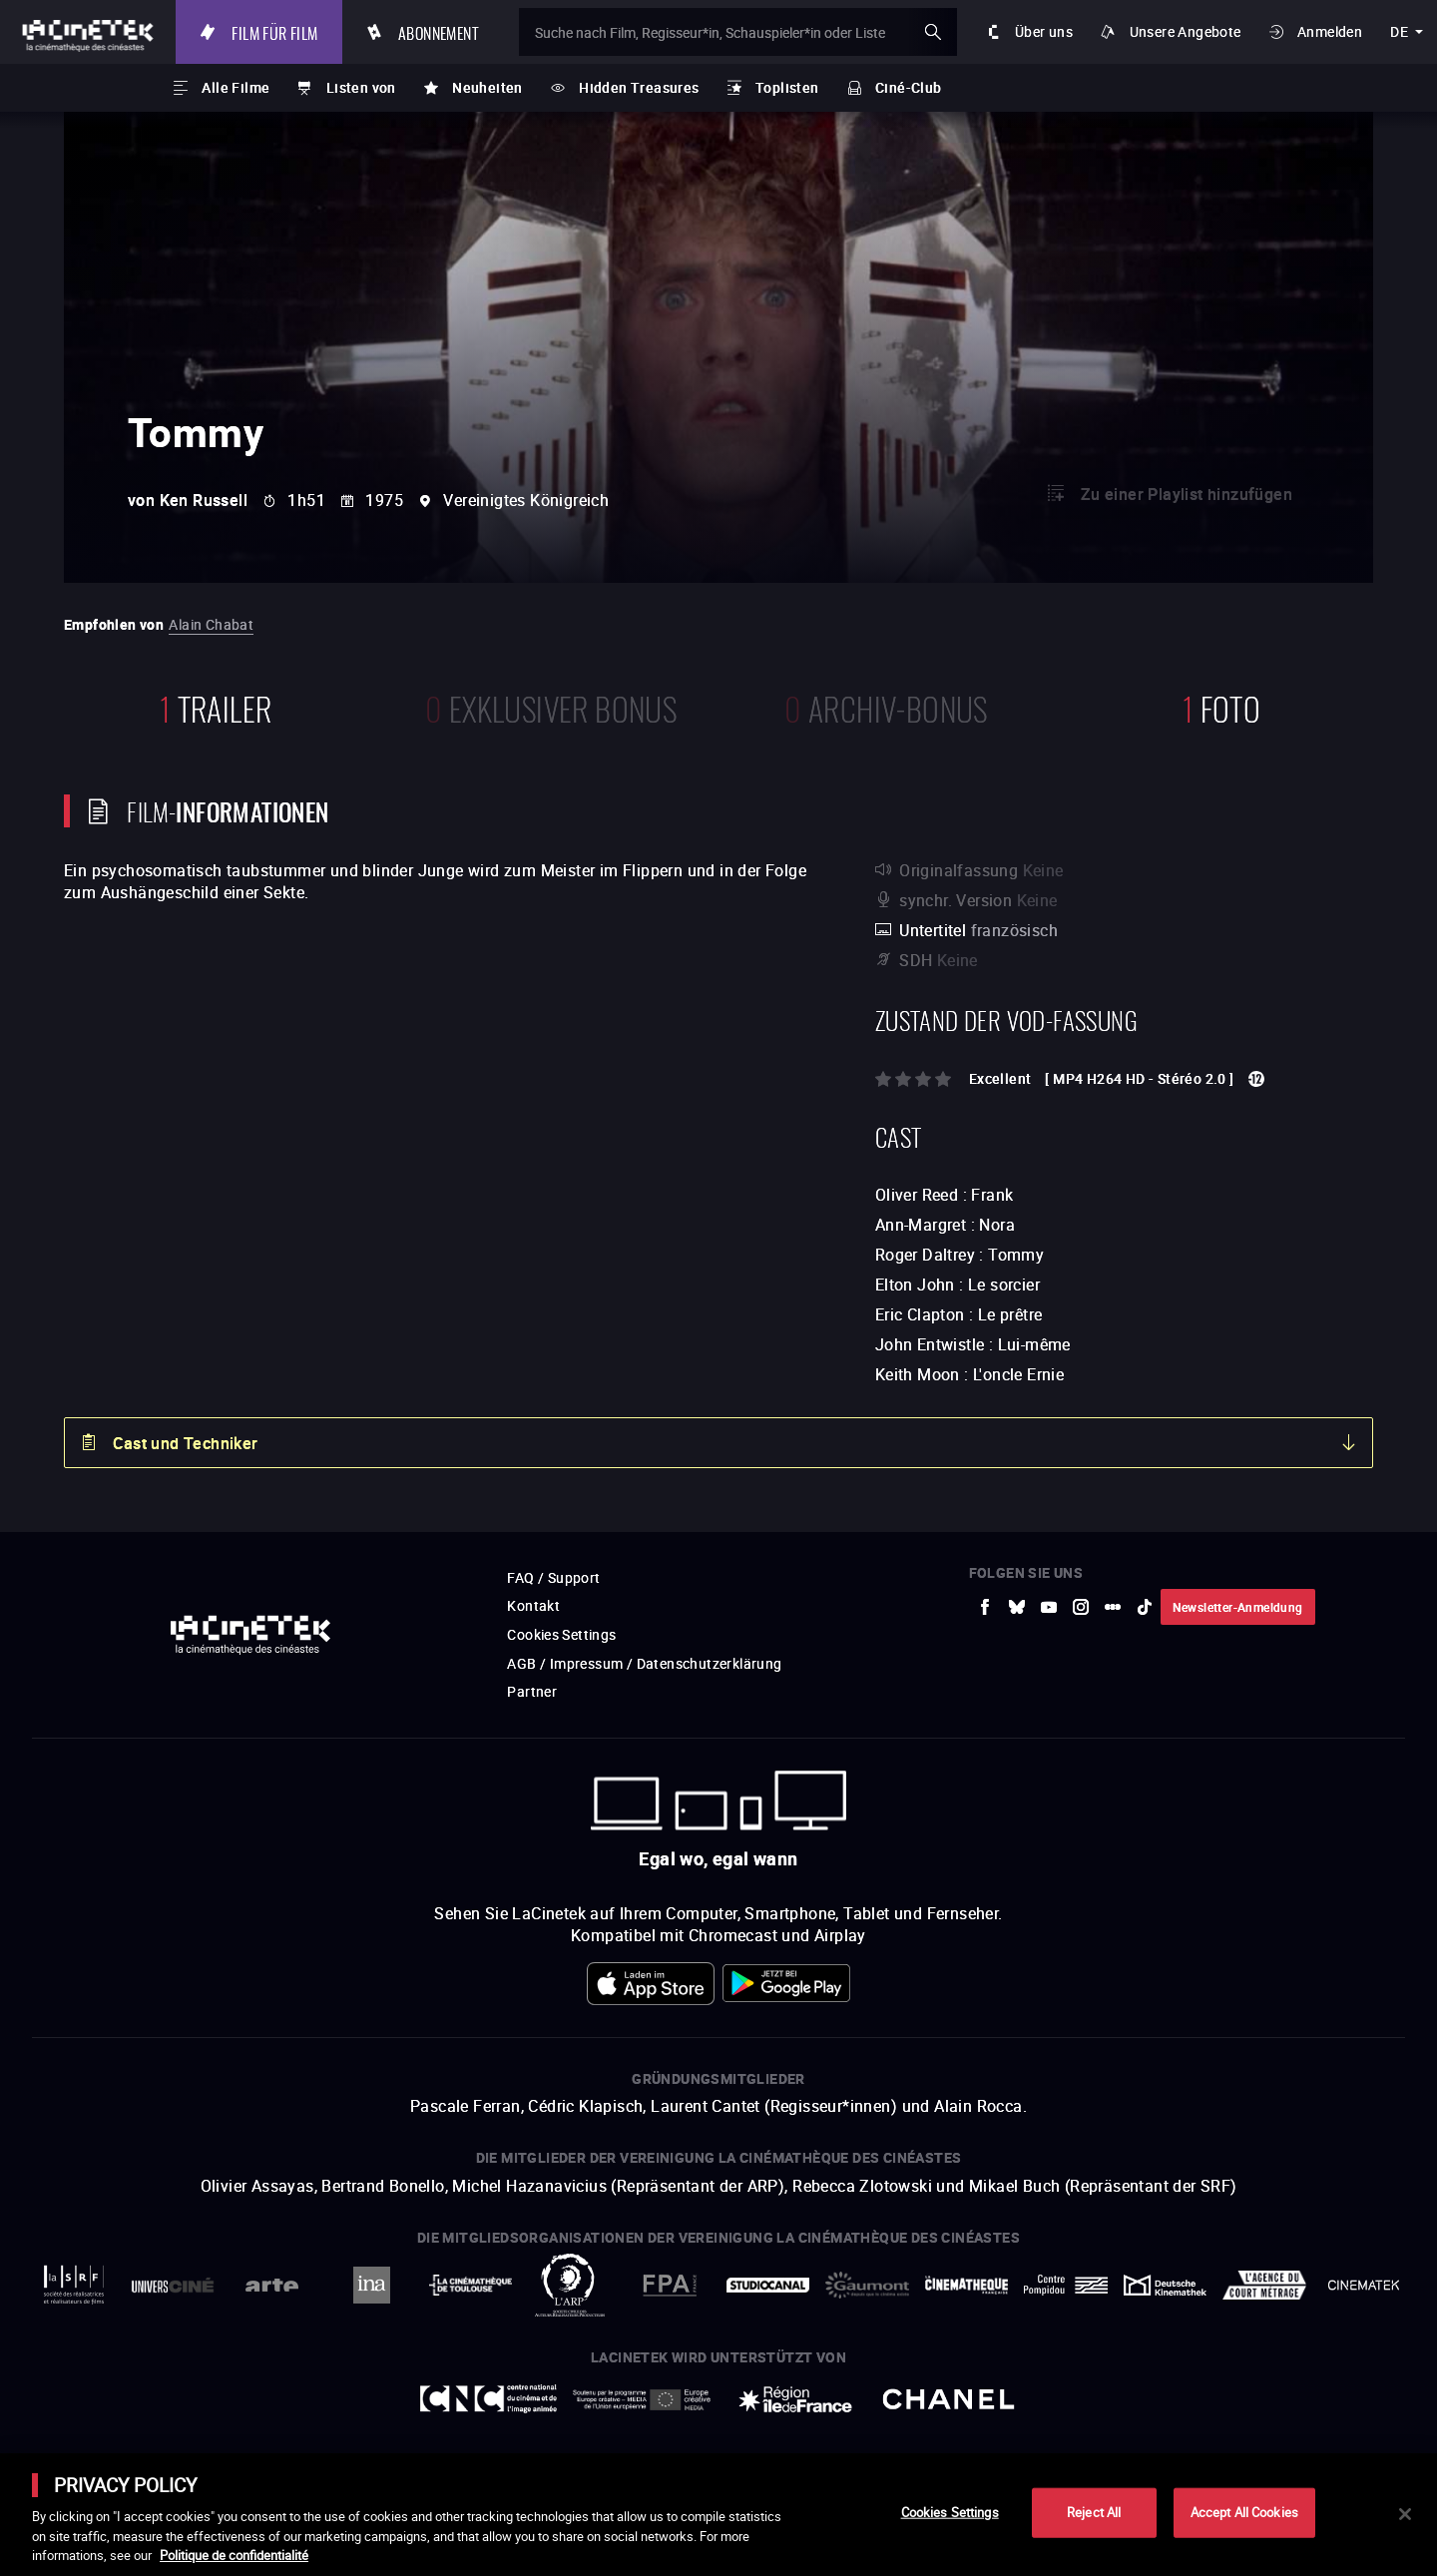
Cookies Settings (950, 2512)
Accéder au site (1218, 2424)
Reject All (1094, 2512)
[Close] (1405, 2514)
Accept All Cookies (1244, 2512)
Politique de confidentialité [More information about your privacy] (234, 2555)
